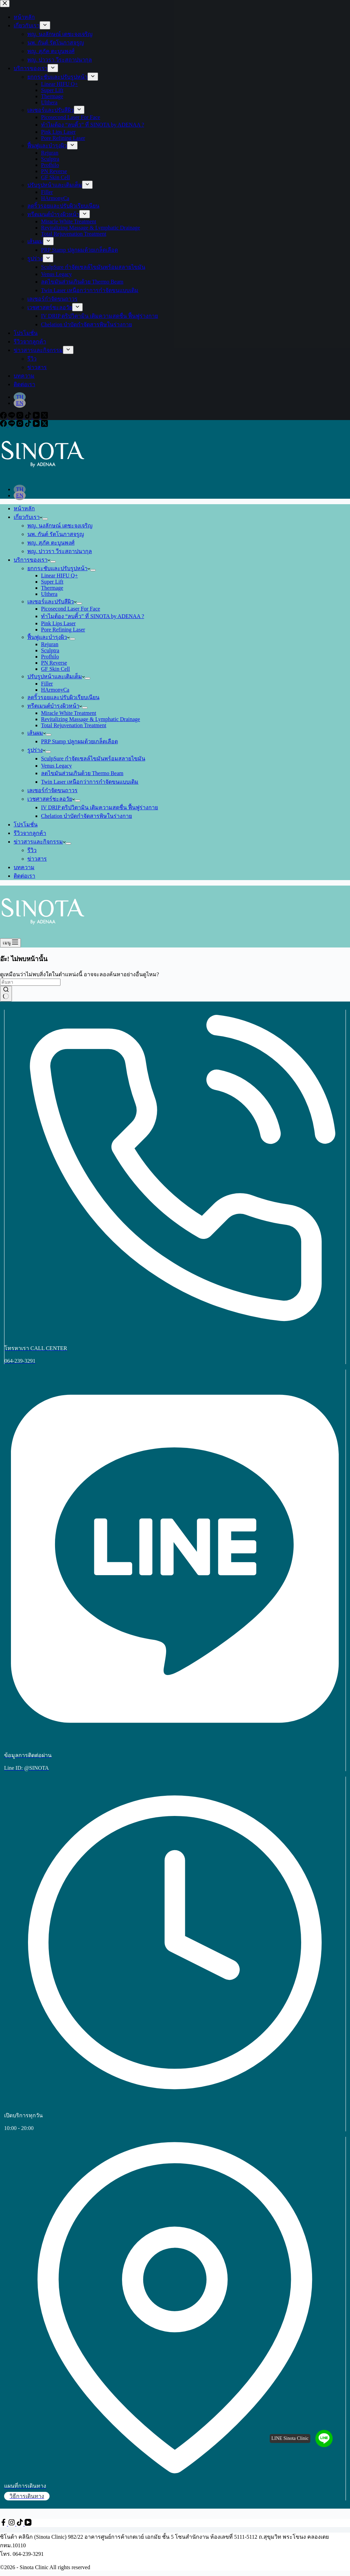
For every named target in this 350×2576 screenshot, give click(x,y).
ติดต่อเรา (24, 876)
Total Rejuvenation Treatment (73, 725)
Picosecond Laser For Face (70, 609)
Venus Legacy (56, 766)
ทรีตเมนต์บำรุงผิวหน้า (54, 706)
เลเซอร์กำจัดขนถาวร (52, 790)
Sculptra (50, 650)
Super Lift (52, 582)
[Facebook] (4, 425)
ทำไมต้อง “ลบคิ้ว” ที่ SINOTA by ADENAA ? (92, 616)
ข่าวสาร (37, 859)
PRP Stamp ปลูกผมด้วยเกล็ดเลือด (79, 741)
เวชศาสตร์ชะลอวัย (51, 799)
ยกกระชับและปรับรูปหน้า (58, 568)
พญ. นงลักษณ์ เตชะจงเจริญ (60, 525)
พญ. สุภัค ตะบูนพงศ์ (51, 543)
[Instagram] (20, 425)
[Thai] (20, 489)
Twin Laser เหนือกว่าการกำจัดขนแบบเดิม (89, 782)
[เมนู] (10, 942)
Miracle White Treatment (68, 713)
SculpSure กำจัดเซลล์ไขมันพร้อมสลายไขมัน (93, 758)
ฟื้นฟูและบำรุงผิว (48, 637)
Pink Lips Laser (58, 623)
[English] (20, 495)
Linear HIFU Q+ (59, 575)
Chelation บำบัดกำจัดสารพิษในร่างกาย (86, 816)
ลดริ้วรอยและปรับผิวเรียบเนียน (63, 697)
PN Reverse (54, 663)
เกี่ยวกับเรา (28, 517)
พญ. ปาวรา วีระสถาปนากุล (59, 551)
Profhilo (50, 656)
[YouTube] (37, 425)
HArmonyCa (55, 690)
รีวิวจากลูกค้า (30, 833)
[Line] (12, 425)
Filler (47, 684)
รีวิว (32, 850)
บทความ (24, 867)
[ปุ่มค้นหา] (6, 994)
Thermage (52, 588)
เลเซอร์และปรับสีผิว (52, 601)
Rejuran (49, 644)
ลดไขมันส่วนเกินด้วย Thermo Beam (82, 773)
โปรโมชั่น (26, 824)
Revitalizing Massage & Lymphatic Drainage (90, 719)
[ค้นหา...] (30, 982)
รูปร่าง (36, 750)
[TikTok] (29, 425)
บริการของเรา (32, 560)
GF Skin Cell (55, 669)
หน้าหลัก (24, 508)
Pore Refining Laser (63, 629)
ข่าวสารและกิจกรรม (40, 842)
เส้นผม (36, 733)
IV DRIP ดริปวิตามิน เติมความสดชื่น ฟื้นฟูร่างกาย (99, 807)
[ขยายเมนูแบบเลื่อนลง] (45, 519)
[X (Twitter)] (44, 425)
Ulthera (49, 594)
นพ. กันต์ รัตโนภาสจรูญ (55, 534)
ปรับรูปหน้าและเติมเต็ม (56, 676)
